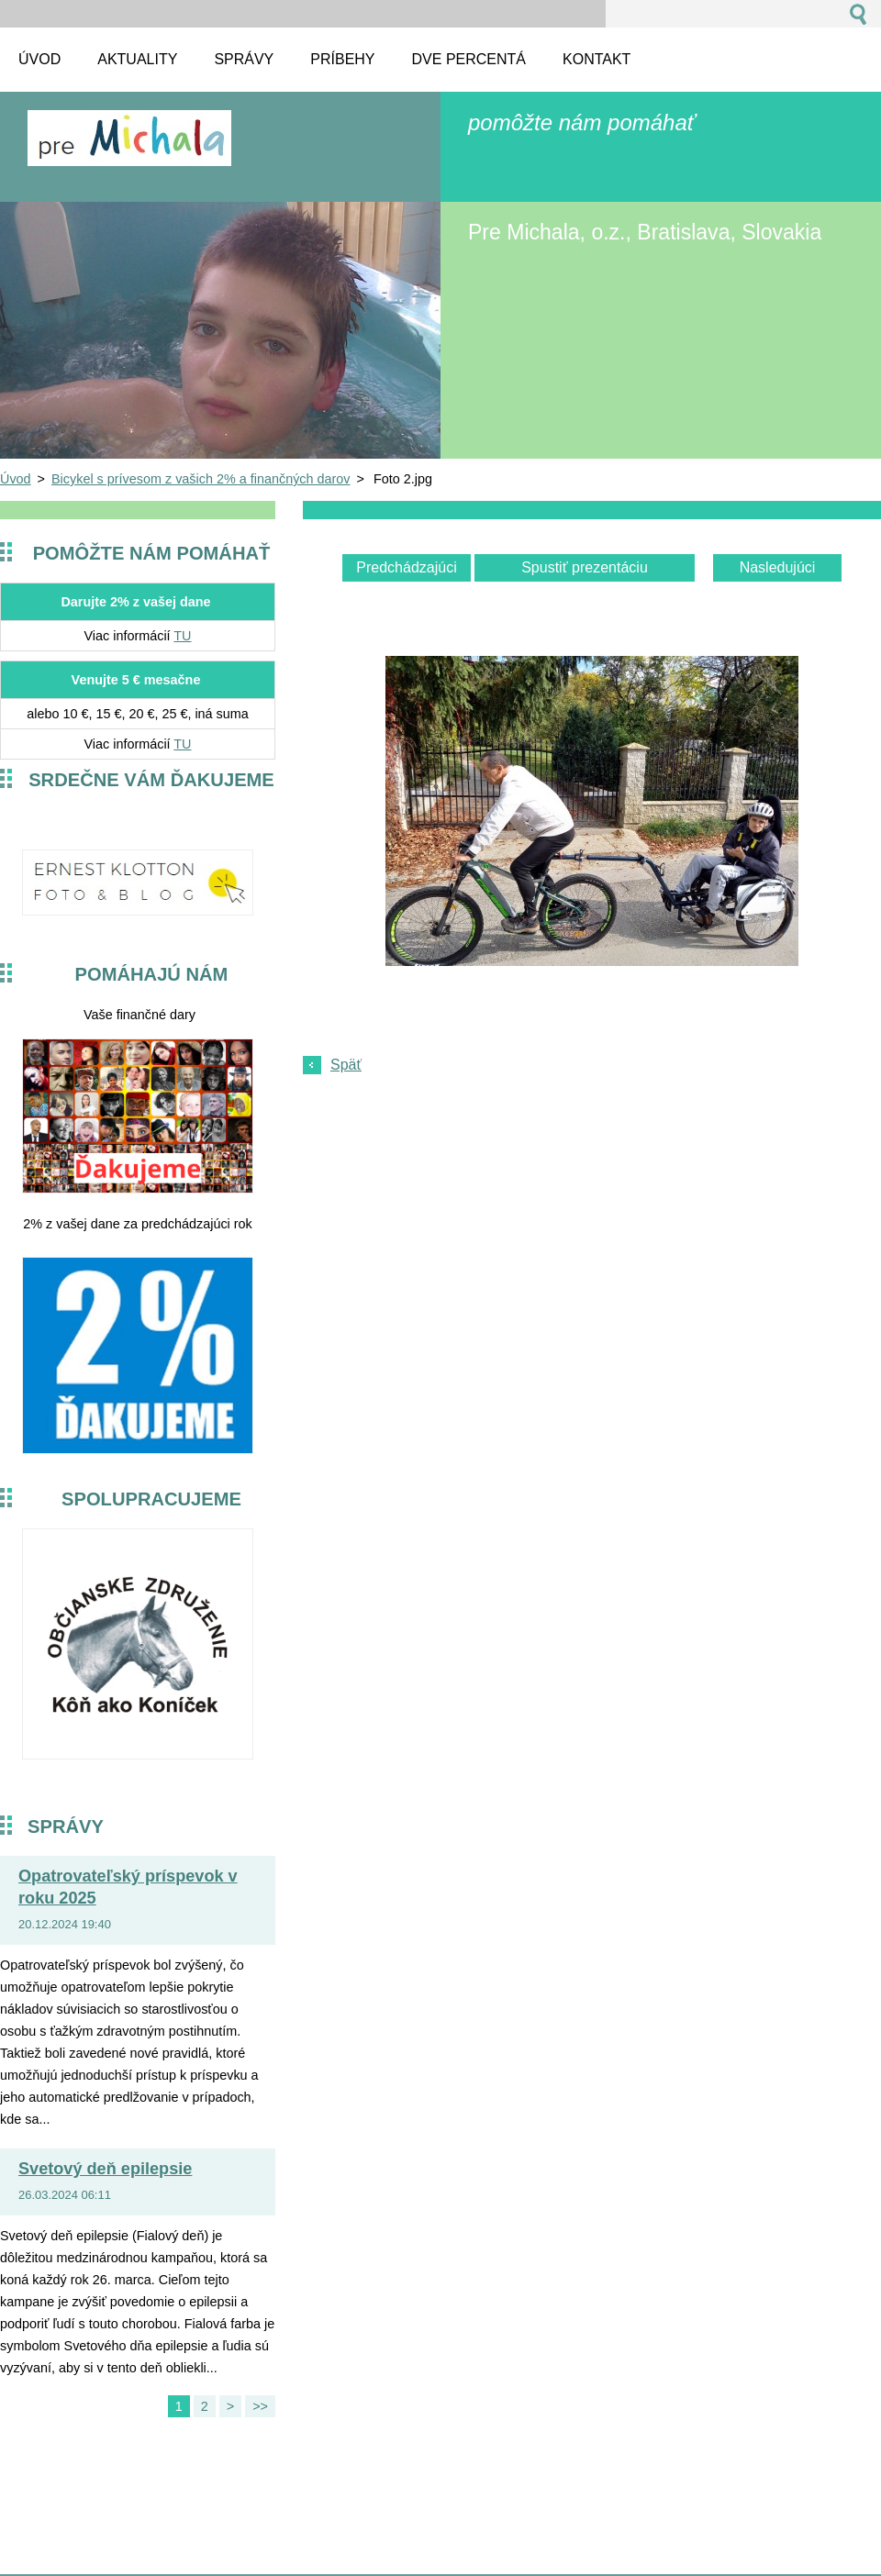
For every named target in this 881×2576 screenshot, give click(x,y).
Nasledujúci (778, 567)
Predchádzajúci (406, 567)
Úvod (15, 479)
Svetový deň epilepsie (105, 2169)
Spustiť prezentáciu (584, 567)
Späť (346, 1064)
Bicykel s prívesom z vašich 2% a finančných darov (201, 479)
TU (182, 635)
